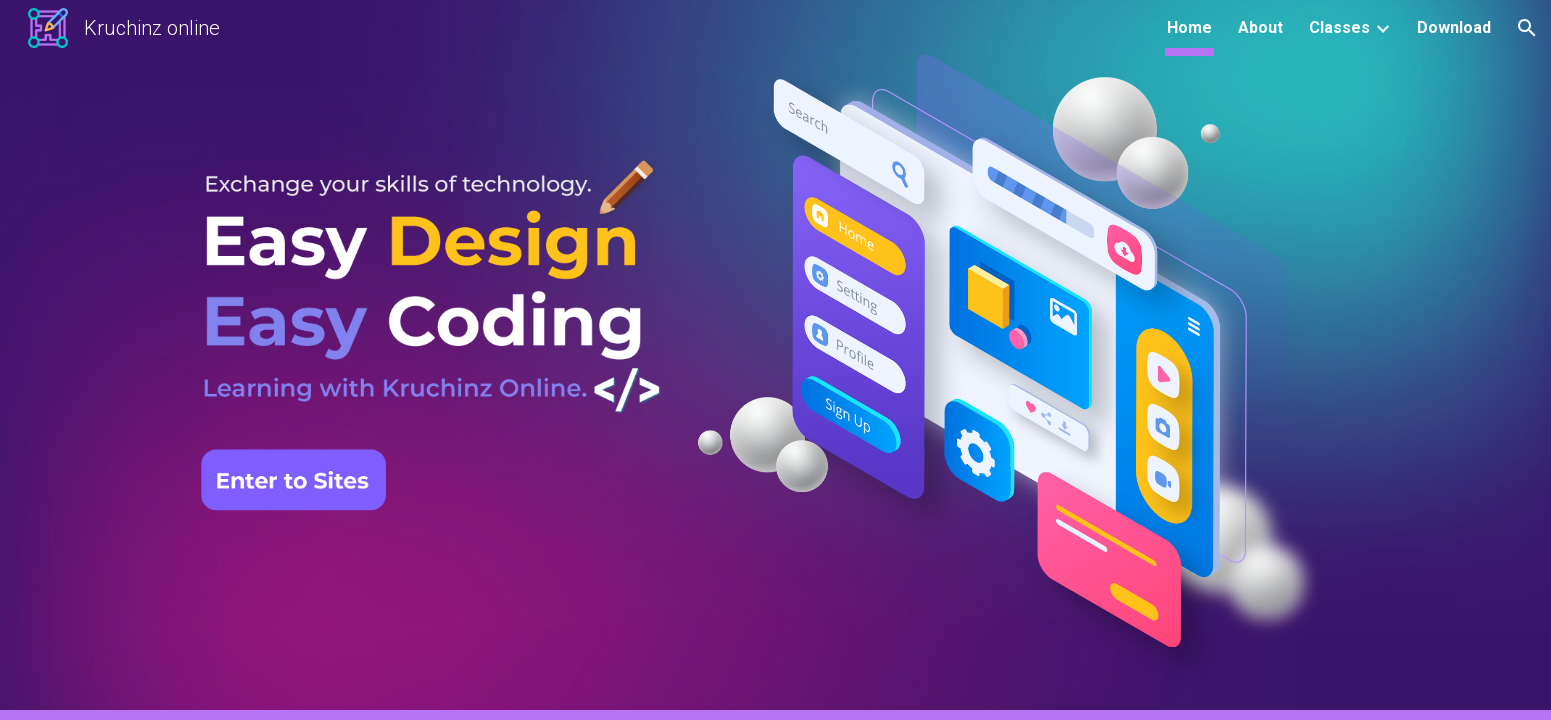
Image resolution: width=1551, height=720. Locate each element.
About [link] (1260, 27)
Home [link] (1189, 27)
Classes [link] (1339, 27)
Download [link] (1454, 27)
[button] (1527, 28)
